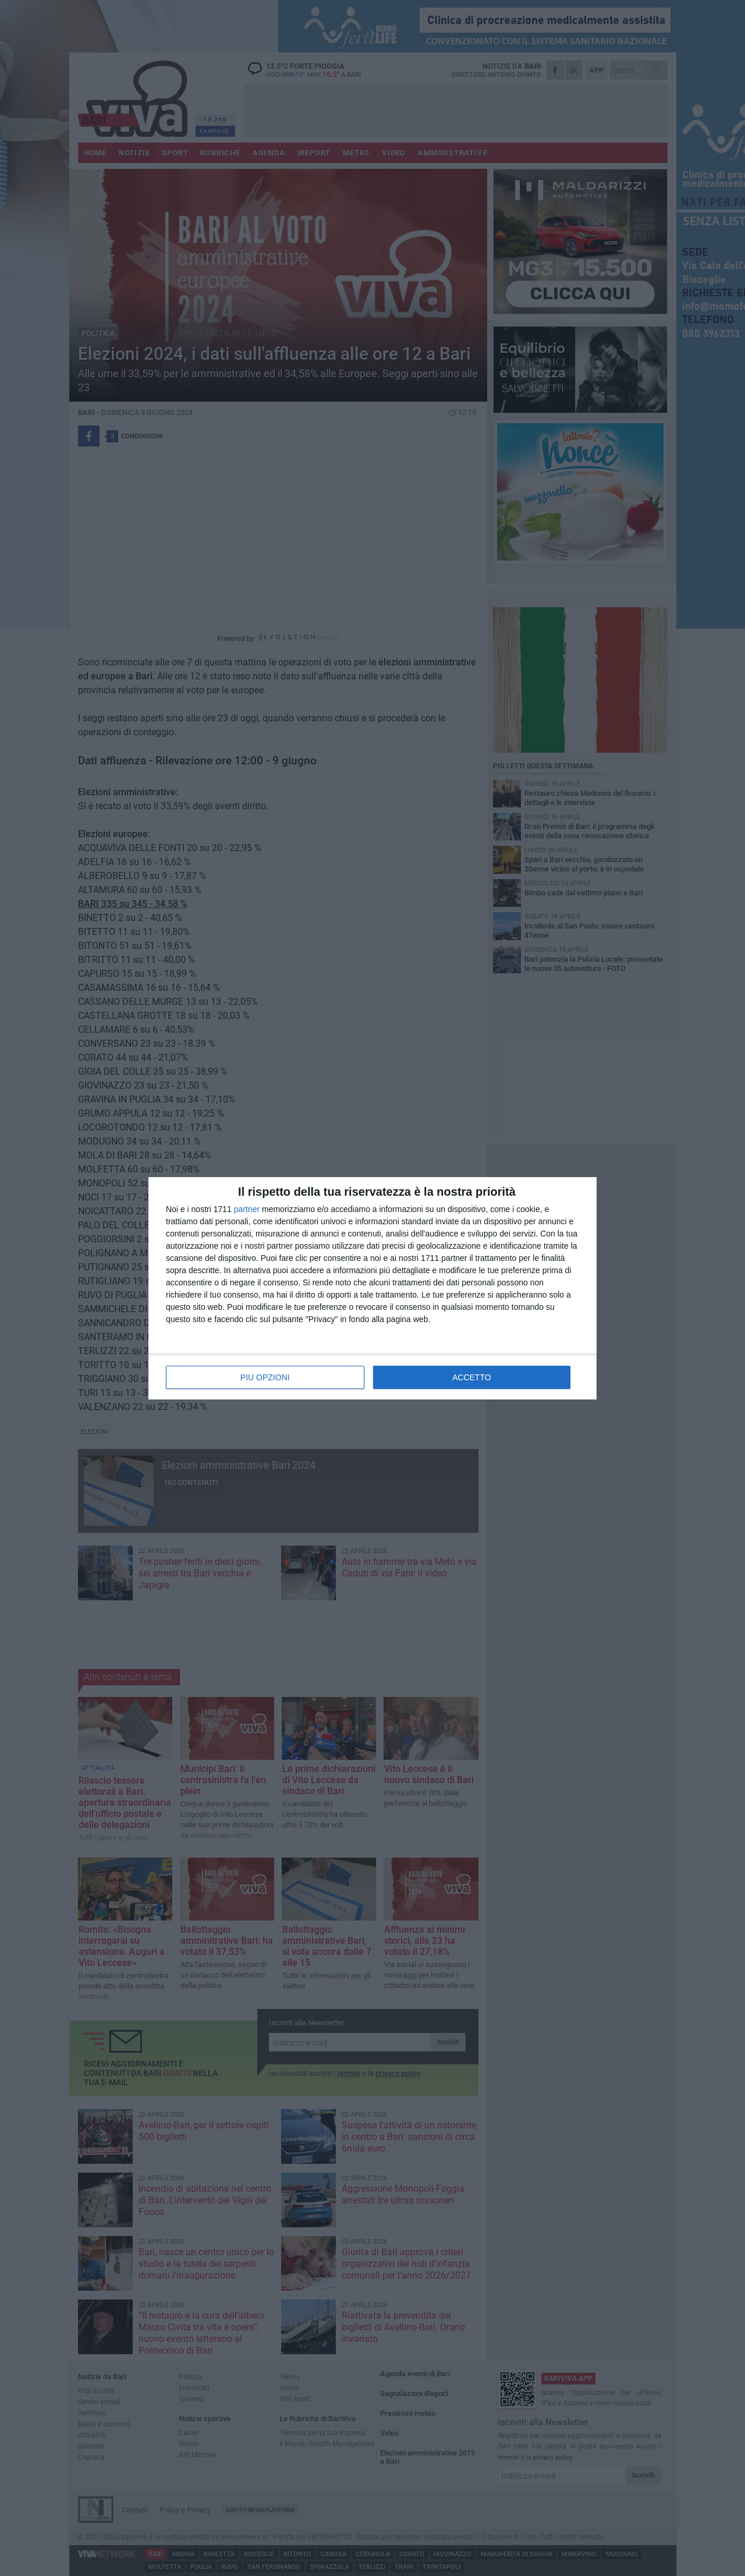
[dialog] (372, 1288)
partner (247, 1209)
